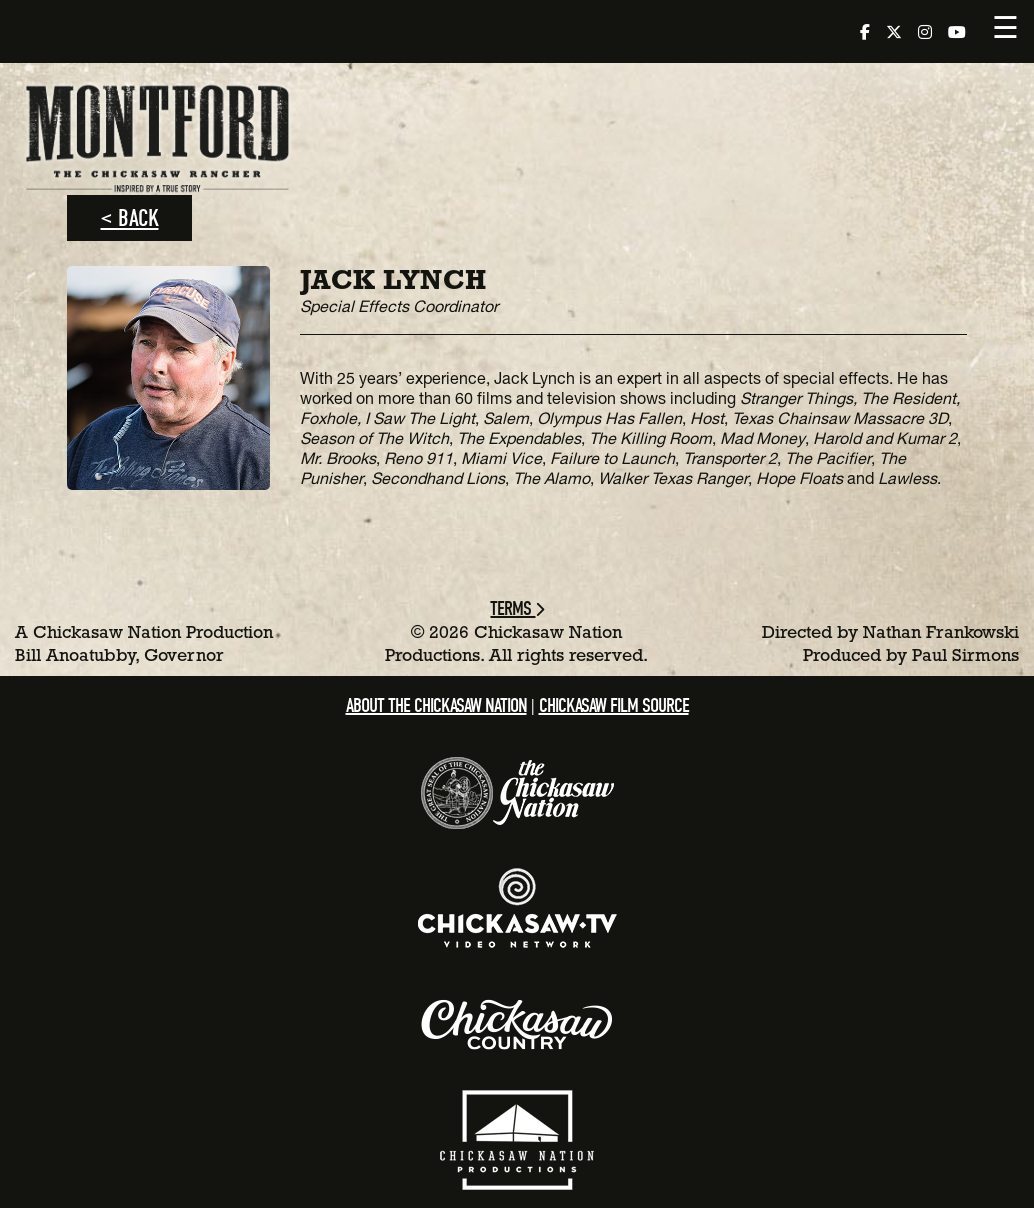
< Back (130, 218)
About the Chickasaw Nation (436, 705)
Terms (516, 608)
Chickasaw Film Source (614, 705)
